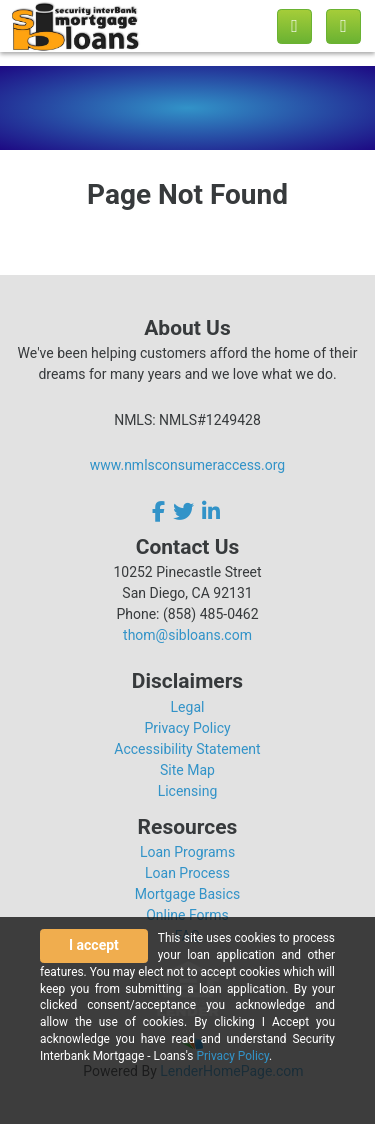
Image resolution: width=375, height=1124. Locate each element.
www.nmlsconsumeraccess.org (188, 465)
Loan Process (187, 873)
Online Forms (187, 915)
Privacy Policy (187, 728)
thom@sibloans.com (187, 635)
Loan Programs (187, 852)
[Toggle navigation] (343, 26)
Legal (188, 707)
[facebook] (160, 511)
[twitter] (183, 511)
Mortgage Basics (188, 894)
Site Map (187, 770)
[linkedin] (211, 511)
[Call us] (294, 26)
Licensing (188, 791)
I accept (94, 945)
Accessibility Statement (187, 749)
